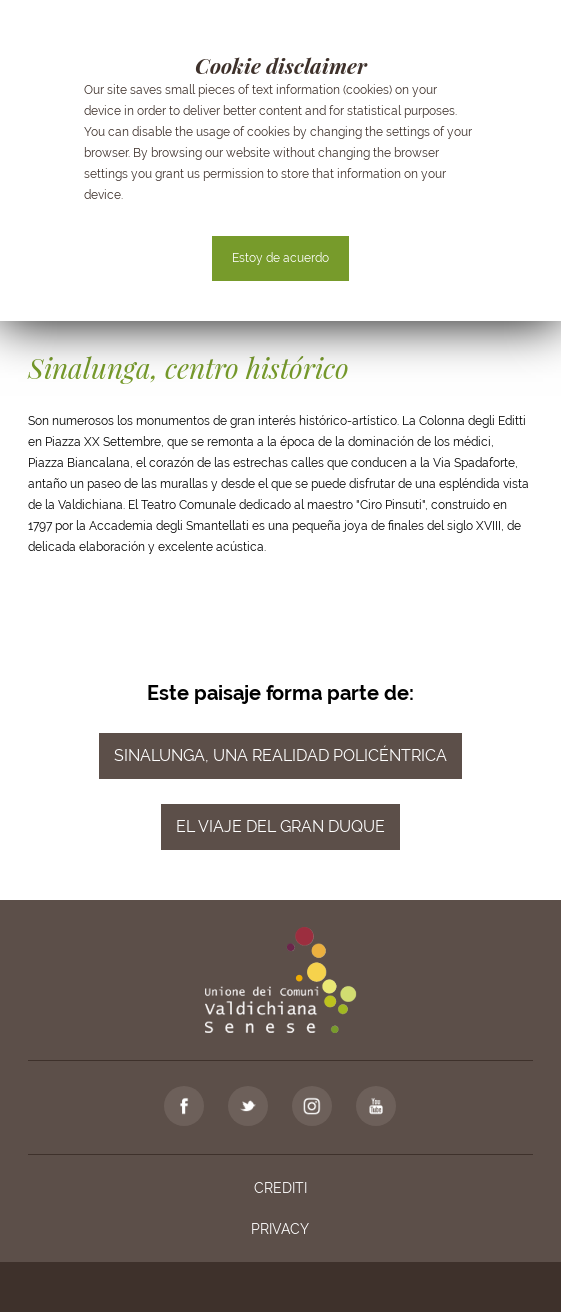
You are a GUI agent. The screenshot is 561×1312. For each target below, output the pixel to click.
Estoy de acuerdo (280, 258)
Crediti (280, 1188)
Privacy (280, 1229)
